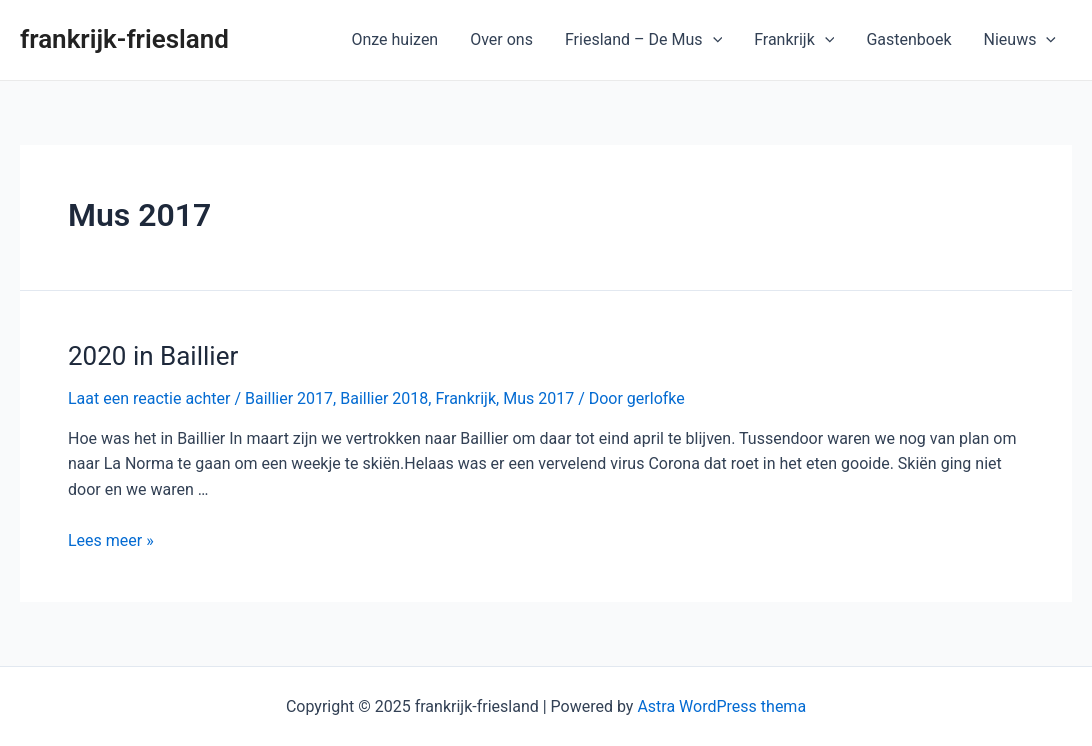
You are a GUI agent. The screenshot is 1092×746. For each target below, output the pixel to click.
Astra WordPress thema (721, 706)
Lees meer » (111, 540)
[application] (713, 40)
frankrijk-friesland (124, 39)
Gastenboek (908, 39)
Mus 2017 (538, 398)
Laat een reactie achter (149, 398)
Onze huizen (394, 39)
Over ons (501, 39)
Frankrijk (794, 40)
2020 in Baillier (153, 356)
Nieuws (1020, 40)
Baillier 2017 (289, 398)
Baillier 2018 (384, 398)
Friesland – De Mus (643, 40)
